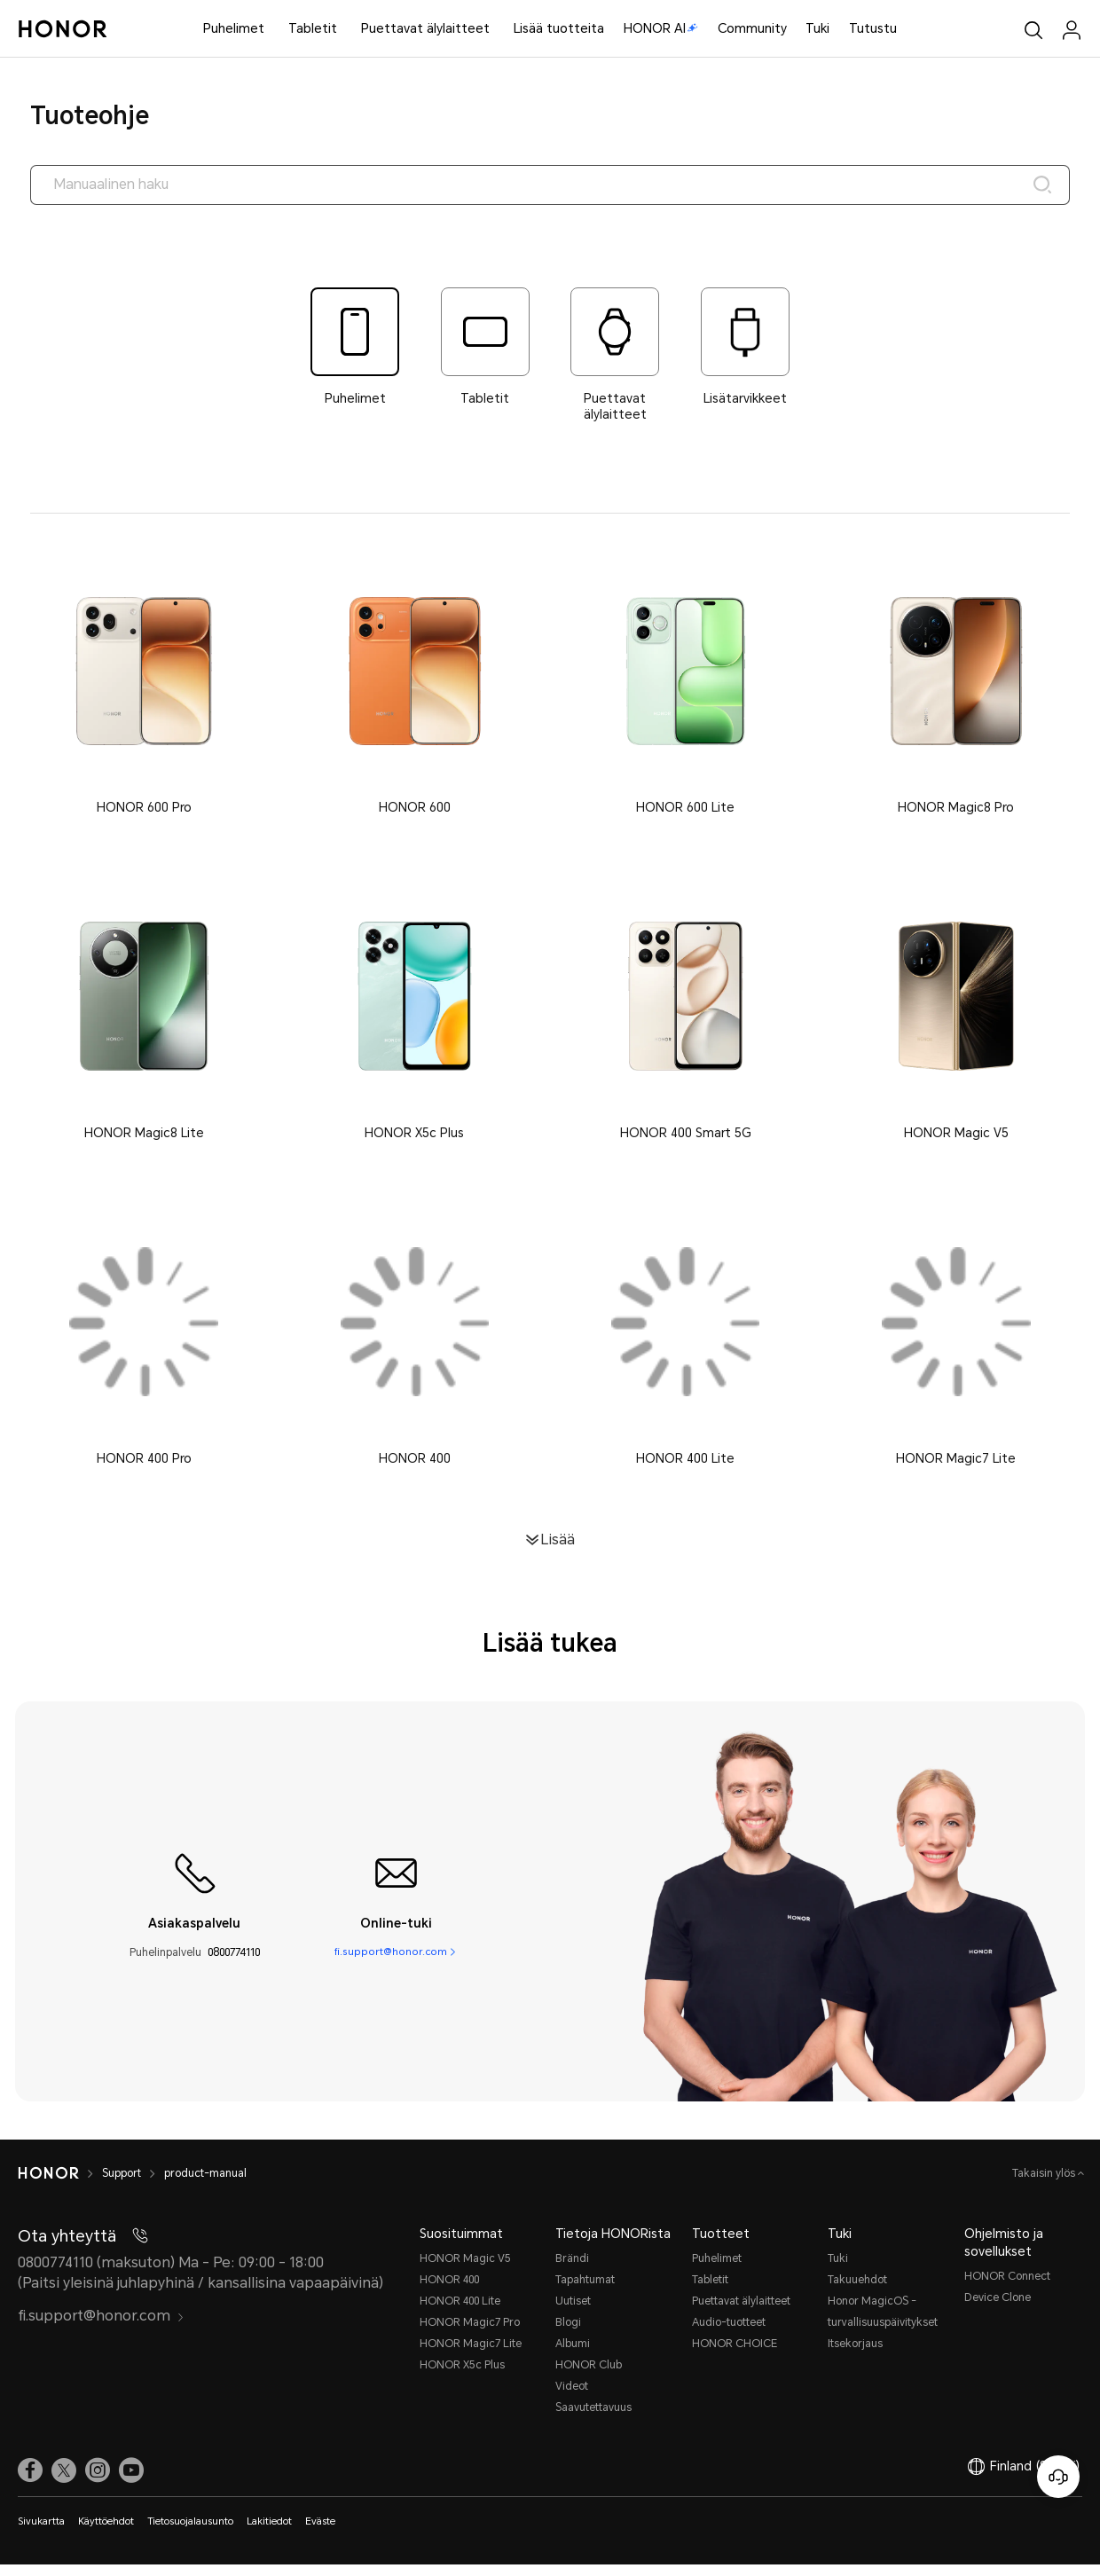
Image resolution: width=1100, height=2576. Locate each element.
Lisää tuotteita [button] (559, 28)
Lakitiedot (269, 2533)
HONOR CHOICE (734, 2355)
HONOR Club (588, 2376)
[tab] (355, 349)
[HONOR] (60, 2185)
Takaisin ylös (1045, 2185)
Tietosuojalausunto (190, 2533)
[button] (143, 693)
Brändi (572, 2270)
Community (752, 28)
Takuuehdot (857, 2291)
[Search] (1039, 186)
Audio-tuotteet (729, 2334)
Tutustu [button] (873, 28)
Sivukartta (41, 2533)
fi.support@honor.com (390, 1964)
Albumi (572, 2355)
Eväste (320, 2533)
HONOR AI (661, 28)
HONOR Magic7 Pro (470, 2334)
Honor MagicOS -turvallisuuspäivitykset (883, 2323)
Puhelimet (233, 28)
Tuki (817, 28)
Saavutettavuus (593, 2419)
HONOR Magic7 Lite (471, 2355)
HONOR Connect (1007, 2287)
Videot (571, 2397)
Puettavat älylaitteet (425, 28)
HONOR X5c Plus (462, 2376)
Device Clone (997, 2309)
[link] (30, 2482)
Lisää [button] (558, 1551)
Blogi (568, 2334)
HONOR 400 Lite (460, 2312)
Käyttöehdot (106, 2533)
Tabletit (312, 28)
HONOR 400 (449, 2291)
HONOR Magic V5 (465, 2270)
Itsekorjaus (855, 2355)
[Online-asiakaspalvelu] (1058, 2476)
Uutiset (573, 2312)
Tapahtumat (585, 2291)
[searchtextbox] (549, 186)
